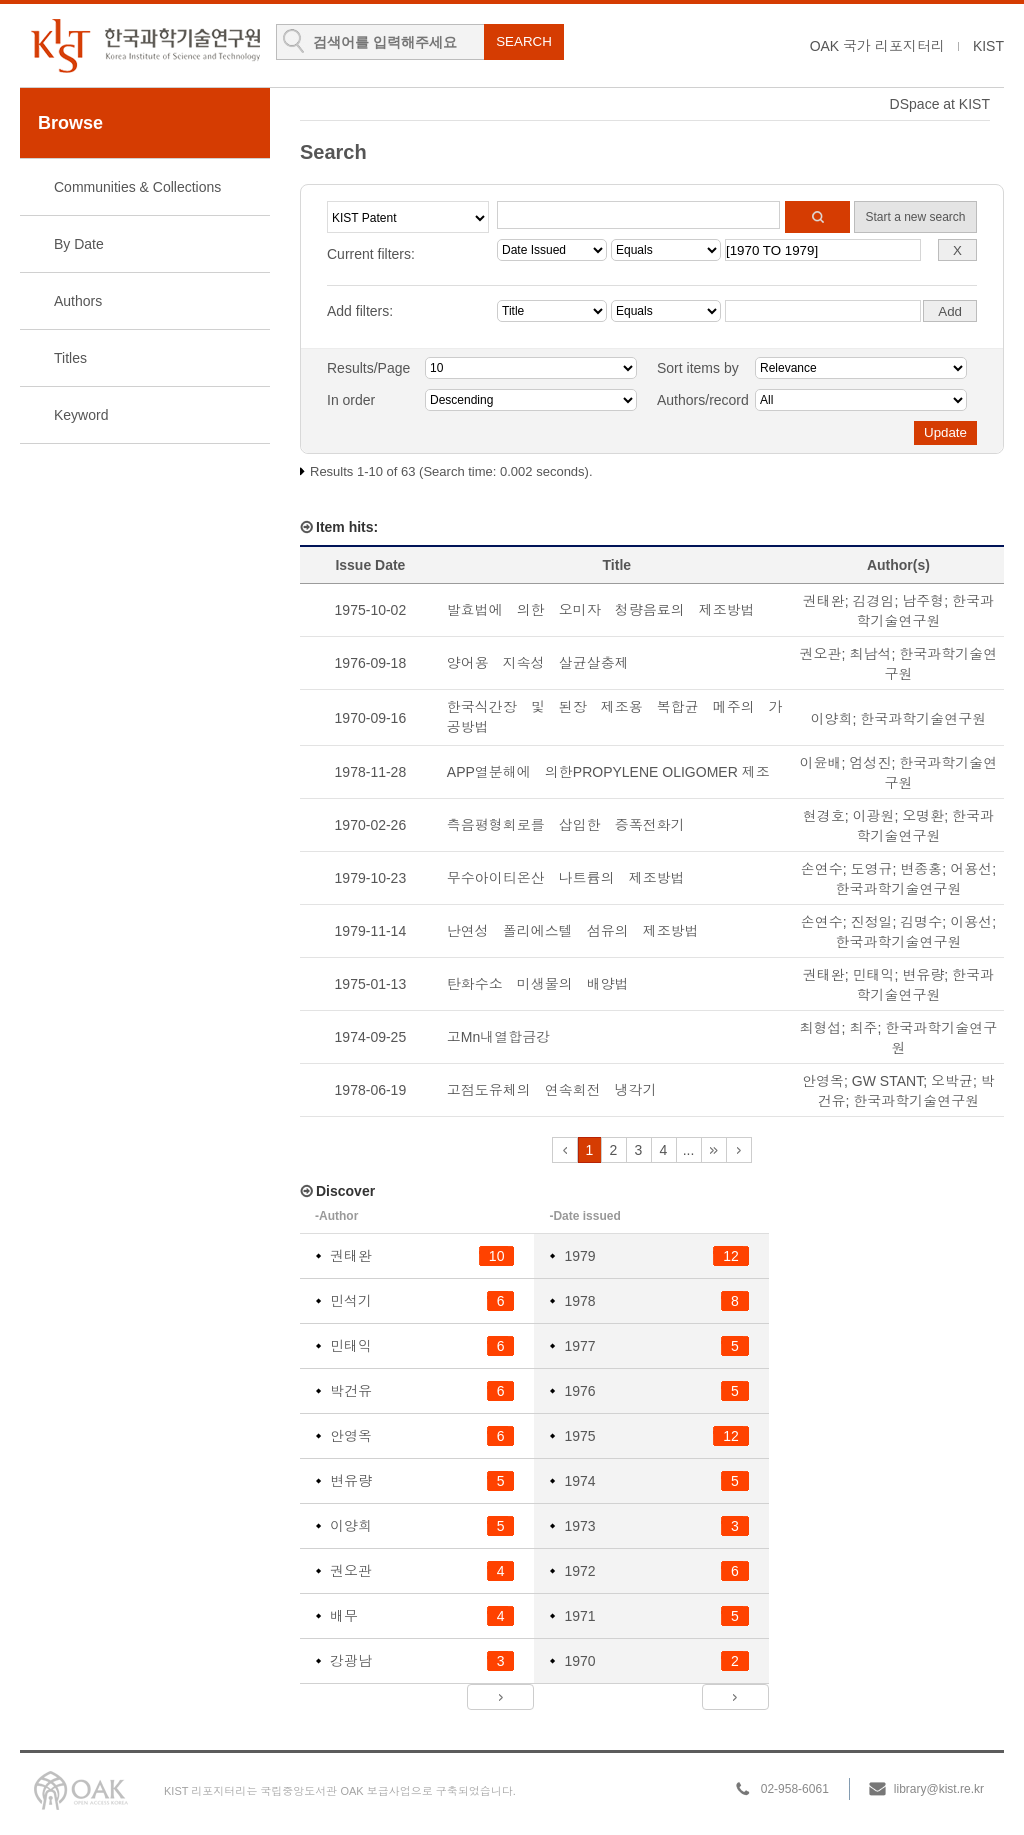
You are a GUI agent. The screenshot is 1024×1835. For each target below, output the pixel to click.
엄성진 (870, 763)
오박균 (952, 1081)
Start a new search (915, 217)
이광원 (874, 816)
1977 (579, 1346)
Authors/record (703, 400)
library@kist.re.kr (939, 1789)
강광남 (351, 1661)
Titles (70, 358)
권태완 (824, 601)
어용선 (971, 869)
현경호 (824, 816)
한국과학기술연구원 (923, 719)
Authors (78, 301)
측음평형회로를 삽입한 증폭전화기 (566, 825)
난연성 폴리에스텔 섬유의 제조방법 (573, 931)
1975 (579, 1436)
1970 (579, 1661)
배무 (344, 1616)
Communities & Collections (137, 187)
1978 (579, 1301)
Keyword (81, 415)
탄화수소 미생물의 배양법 (538, 984)
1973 (579, 1526)
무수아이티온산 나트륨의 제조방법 (566, 878)
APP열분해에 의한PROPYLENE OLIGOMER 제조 (608, 772)
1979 (579, 1256)
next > (500, 1697)
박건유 (351, 1391)
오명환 (923, 816)
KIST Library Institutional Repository (145, 45)
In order (351, 400)
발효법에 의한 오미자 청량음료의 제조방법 (601, 610)
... (689, 1150)
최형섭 (821, 1028)
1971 (579, 1616)
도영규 (872, 869)
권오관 (821, 654)
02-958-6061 (795, 1789)
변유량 (923, 975)
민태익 (874, 975)
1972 (579, 1571)
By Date (79, 244)
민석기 (351, 1301)
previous (565, 1150)
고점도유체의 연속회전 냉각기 (552, 1090)
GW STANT (887, 1081)
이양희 (832, 719)
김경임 (874, 601)
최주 (863, 1028)
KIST (988, 46)
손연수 (822, 869)
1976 (579, 1391)
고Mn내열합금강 (498, 1037)
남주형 (923, 601)
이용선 (971, 922)
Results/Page (368, 368)
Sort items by (698, 368)
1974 (579, 1481)
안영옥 (823, 1081)
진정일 (872, 922)
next (714, 1150)
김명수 (921, 922)
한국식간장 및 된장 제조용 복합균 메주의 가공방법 (615, 717)
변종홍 (921, 869)
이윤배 (821, 763)
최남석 (870, 654)
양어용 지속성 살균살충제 (538, 663)
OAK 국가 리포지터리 (877, 46)
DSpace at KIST (940, 104)
